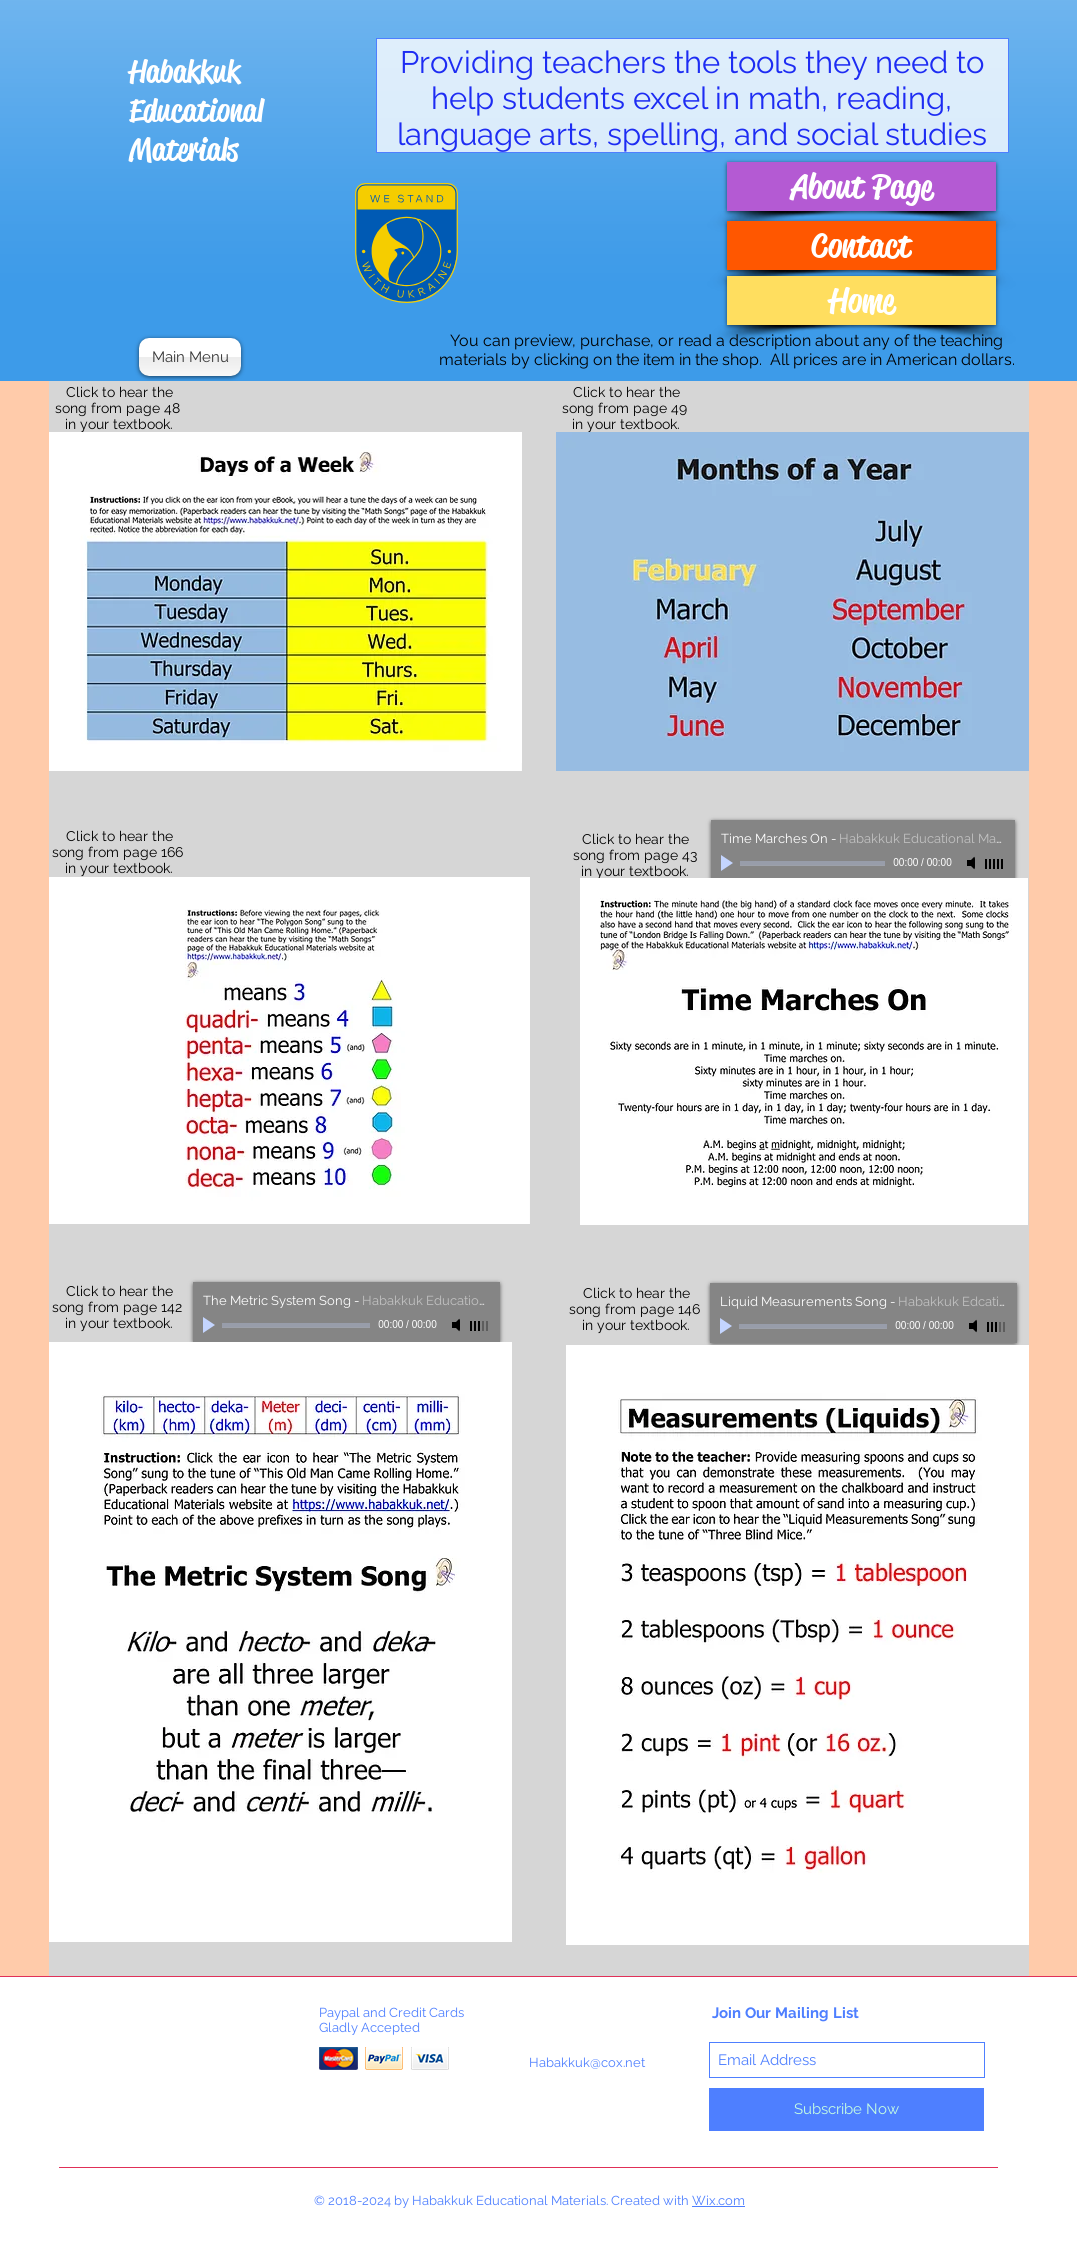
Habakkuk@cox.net (587, 2062)
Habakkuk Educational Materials (196, 110)
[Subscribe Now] (846, 2109)
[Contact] (861, 245)
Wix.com (718, 2200)
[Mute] (973, 863)
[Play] (729, 863)
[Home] (861, 300)
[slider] (995, 864)
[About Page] (861, 186)
